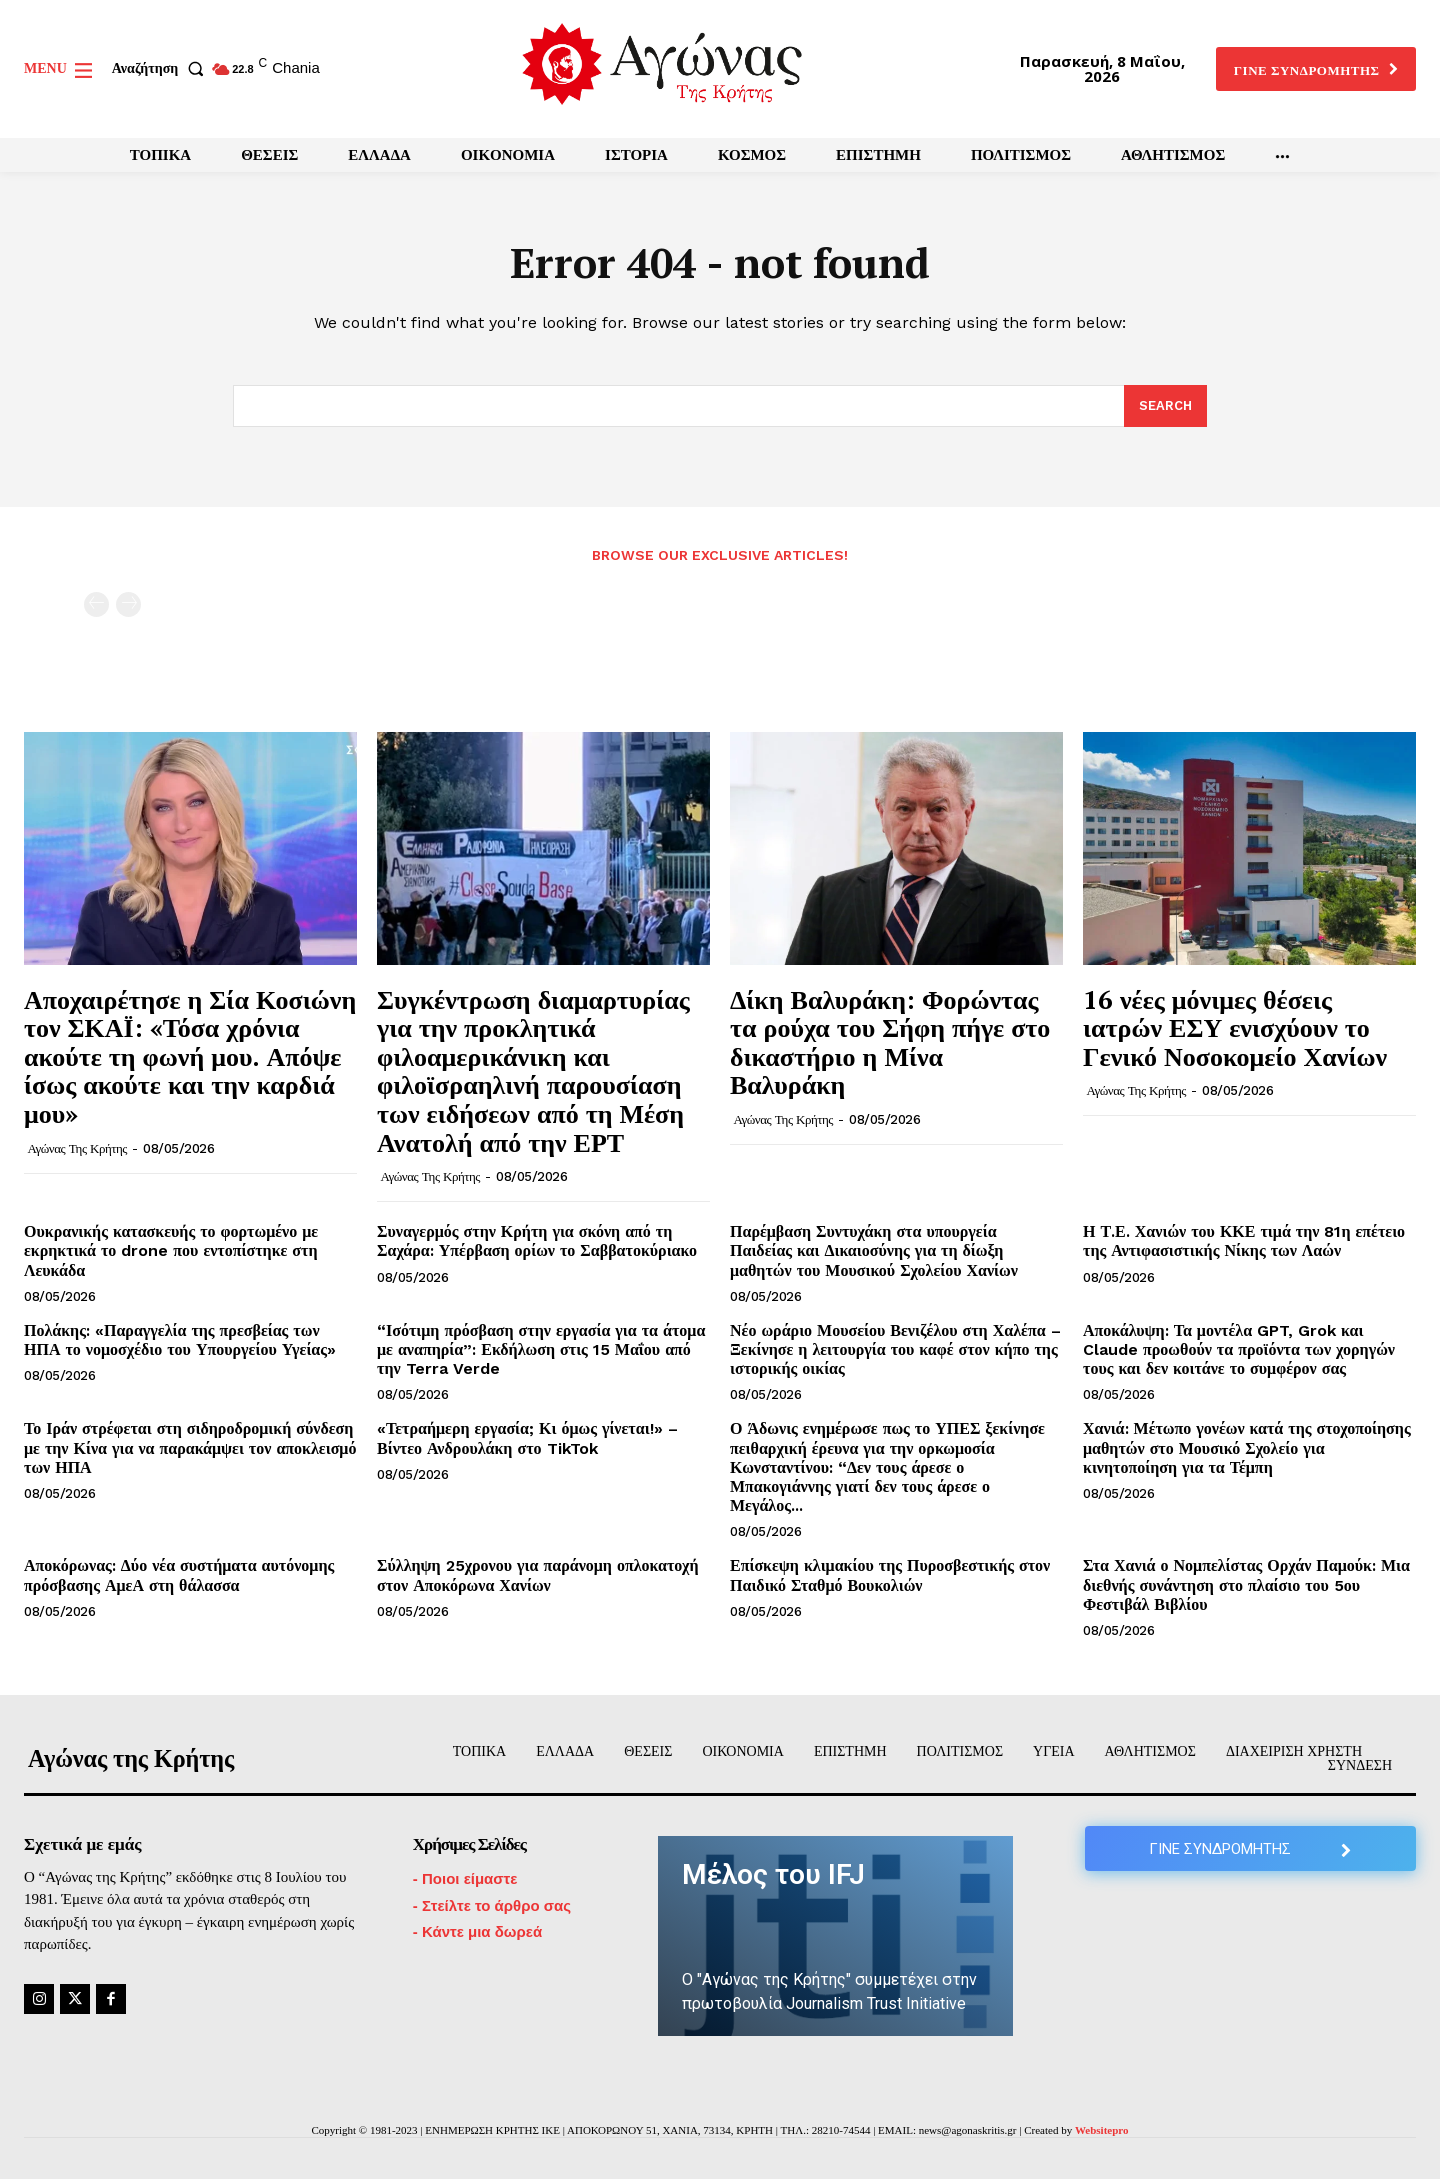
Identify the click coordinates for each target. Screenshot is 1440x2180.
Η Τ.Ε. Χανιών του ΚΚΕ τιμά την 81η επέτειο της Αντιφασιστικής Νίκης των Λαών (1244, 1242)
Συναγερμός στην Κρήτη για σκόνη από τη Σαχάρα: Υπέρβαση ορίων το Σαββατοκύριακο (537, 1242)
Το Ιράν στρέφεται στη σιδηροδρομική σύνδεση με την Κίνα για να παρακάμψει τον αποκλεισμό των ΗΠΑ (190, 1448)
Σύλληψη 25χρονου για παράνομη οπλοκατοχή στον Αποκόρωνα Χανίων (538, 1576)
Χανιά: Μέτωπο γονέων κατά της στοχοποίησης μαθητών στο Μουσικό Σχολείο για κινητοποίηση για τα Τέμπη (1247, 1448)
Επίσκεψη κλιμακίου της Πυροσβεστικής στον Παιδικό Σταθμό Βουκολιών (890, 1576)
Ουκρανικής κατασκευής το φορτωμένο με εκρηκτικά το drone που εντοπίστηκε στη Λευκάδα (171, 1251)
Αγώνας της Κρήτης (77, 1148)
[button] (162, 69)
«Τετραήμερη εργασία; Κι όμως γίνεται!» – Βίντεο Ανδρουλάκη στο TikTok (527, 1439)
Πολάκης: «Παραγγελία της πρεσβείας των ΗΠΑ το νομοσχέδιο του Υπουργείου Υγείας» (180, 1340)
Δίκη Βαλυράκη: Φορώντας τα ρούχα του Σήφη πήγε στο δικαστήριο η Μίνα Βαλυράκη (890, 1042)
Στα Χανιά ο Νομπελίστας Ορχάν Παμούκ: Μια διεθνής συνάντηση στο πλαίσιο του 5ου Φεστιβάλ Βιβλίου (1246, 1585)
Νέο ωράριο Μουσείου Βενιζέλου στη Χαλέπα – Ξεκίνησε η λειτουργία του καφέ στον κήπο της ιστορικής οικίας (895, 1349)
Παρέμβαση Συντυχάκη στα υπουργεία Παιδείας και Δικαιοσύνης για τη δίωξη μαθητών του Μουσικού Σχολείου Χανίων (874, 1251)
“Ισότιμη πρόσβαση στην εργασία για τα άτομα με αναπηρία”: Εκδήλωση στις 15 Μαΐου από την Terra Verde (541, 1349)
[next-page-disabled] (128, 604)
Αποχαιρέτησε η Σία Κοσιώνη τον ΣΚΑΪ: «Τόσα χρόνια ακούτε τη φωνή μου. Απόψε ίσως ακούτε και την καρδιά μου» (190, 1056)
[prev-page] (96, 604)
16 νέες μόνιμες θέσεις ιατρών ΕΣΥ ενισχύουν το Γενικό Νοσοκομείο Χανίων (1235, 1027)
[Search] (1165, 407)
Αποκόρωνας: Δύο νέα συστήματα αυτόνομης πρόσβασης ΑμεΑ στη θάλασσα (179, 1576)
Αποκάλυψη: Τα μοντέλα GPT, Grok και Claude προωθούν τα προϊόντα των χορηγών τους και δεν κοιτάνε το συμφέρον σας (1239, 1349)
